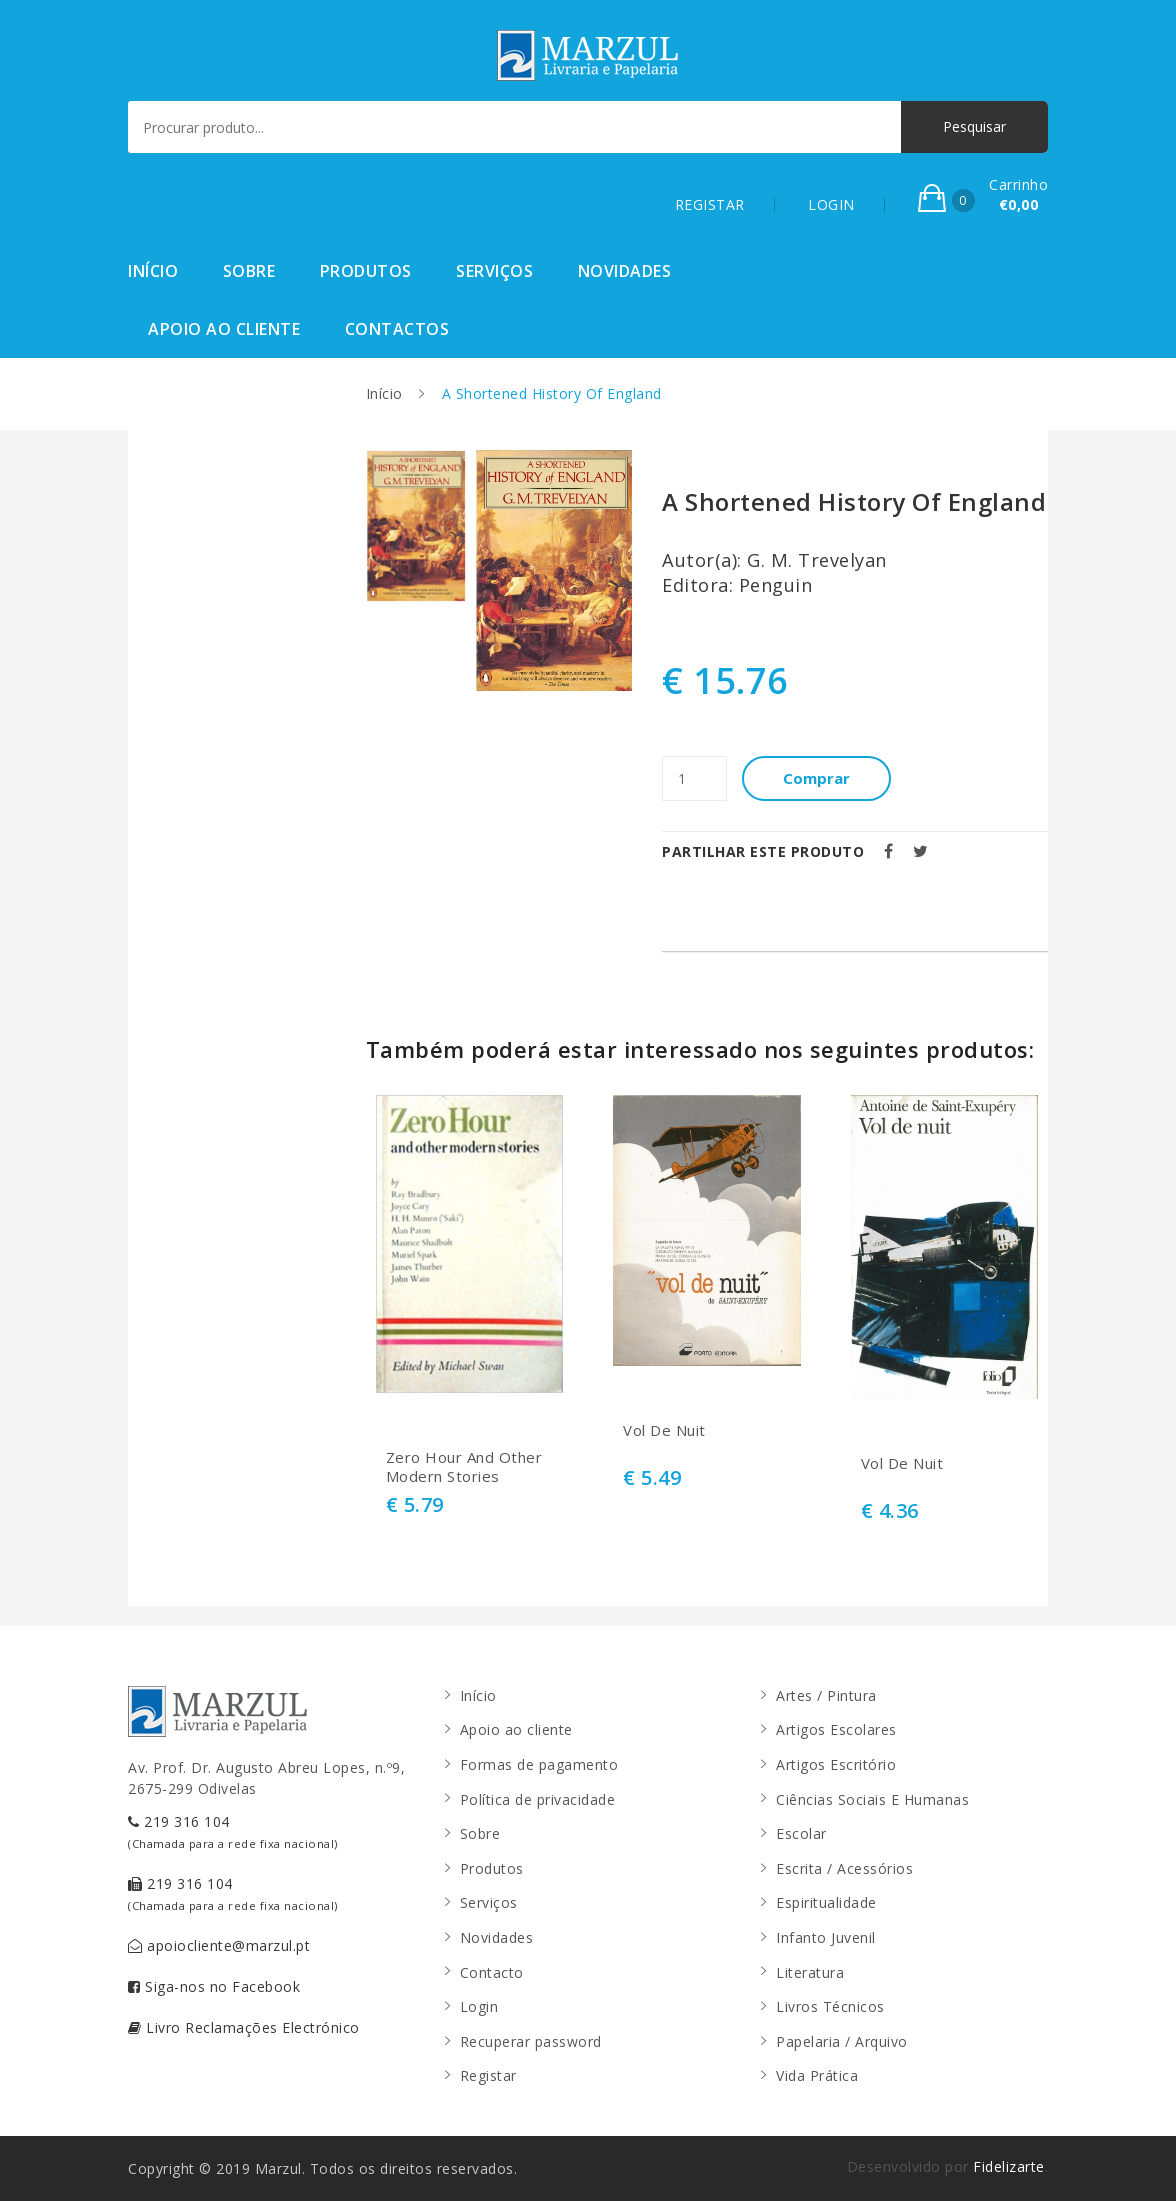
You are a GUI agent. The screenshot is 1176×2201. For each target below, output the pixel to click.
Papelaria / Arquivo (842, 2041)
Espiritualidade (826, 1902)
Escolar (801, 1833)
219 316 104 (233, 1831)
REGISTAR (710, 204)
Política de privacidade (538, 1799)
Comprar (817, 778)
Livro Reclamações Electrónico (244, 2027)
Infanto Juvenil (826, 1937)
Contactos (397, 329)
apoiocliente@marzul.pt (219, 1945)
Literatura (810, 1972)
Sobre (249, 271)
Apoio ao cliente (224, 329)
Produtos (366, 271)
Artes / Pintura (826, 1695)
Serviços (494, 271)
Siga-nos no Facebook (214, 1986)
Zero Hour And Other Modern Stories (464, 1467)
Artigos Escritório (836, 1764)
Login (479, 2006)
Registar (488, 2075)
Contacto (492, 1972)
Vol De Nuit (664, 1430)
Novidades (625, 271)
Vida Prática (817, 2075)
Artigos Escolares (836, 1729)
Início (153, 271)
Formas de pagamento (539, 1764)
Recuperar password (531, 2041)
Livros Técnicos (830, 2006)
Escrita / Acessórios (844, 1868)
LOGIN (831, 204)
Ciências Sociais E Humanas (872, 1799)
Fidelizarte (1009, 2166)
